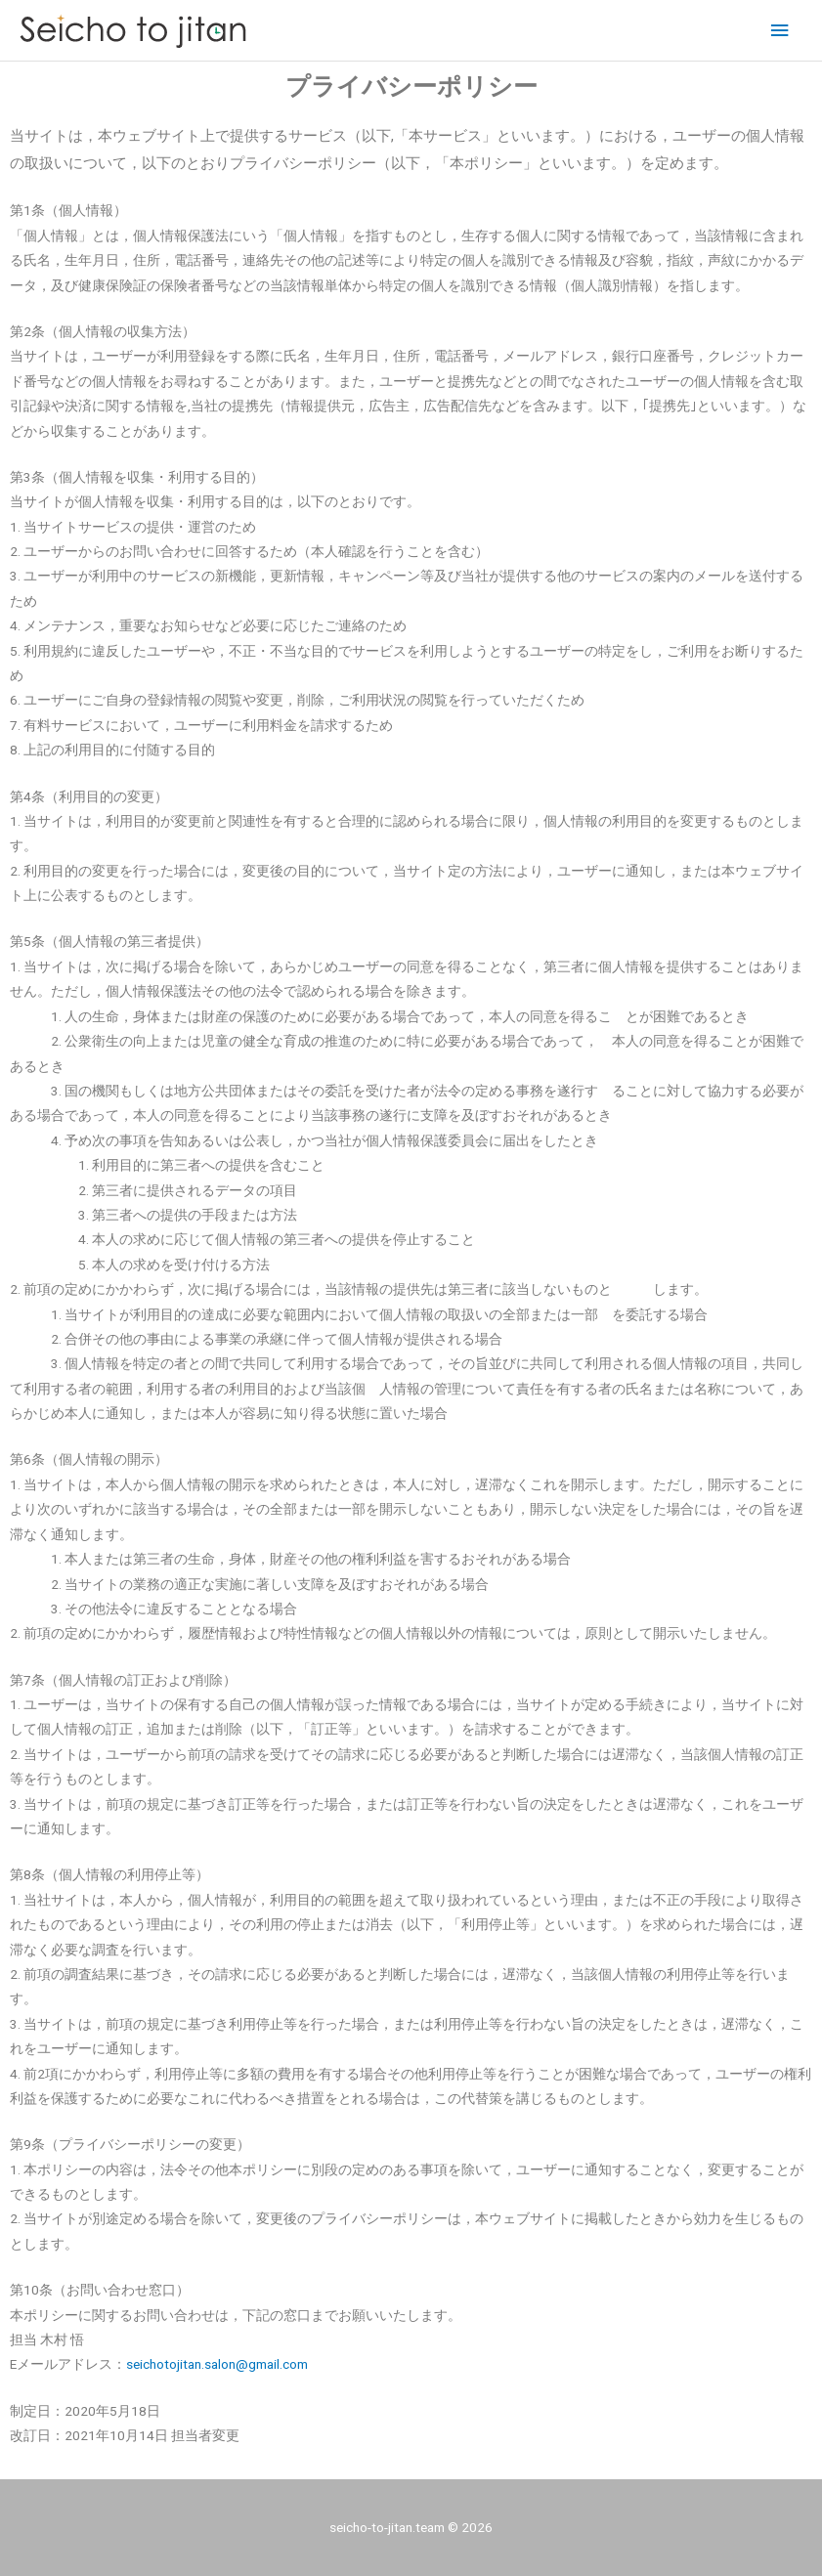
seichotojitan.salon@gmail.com (217, 2364)
